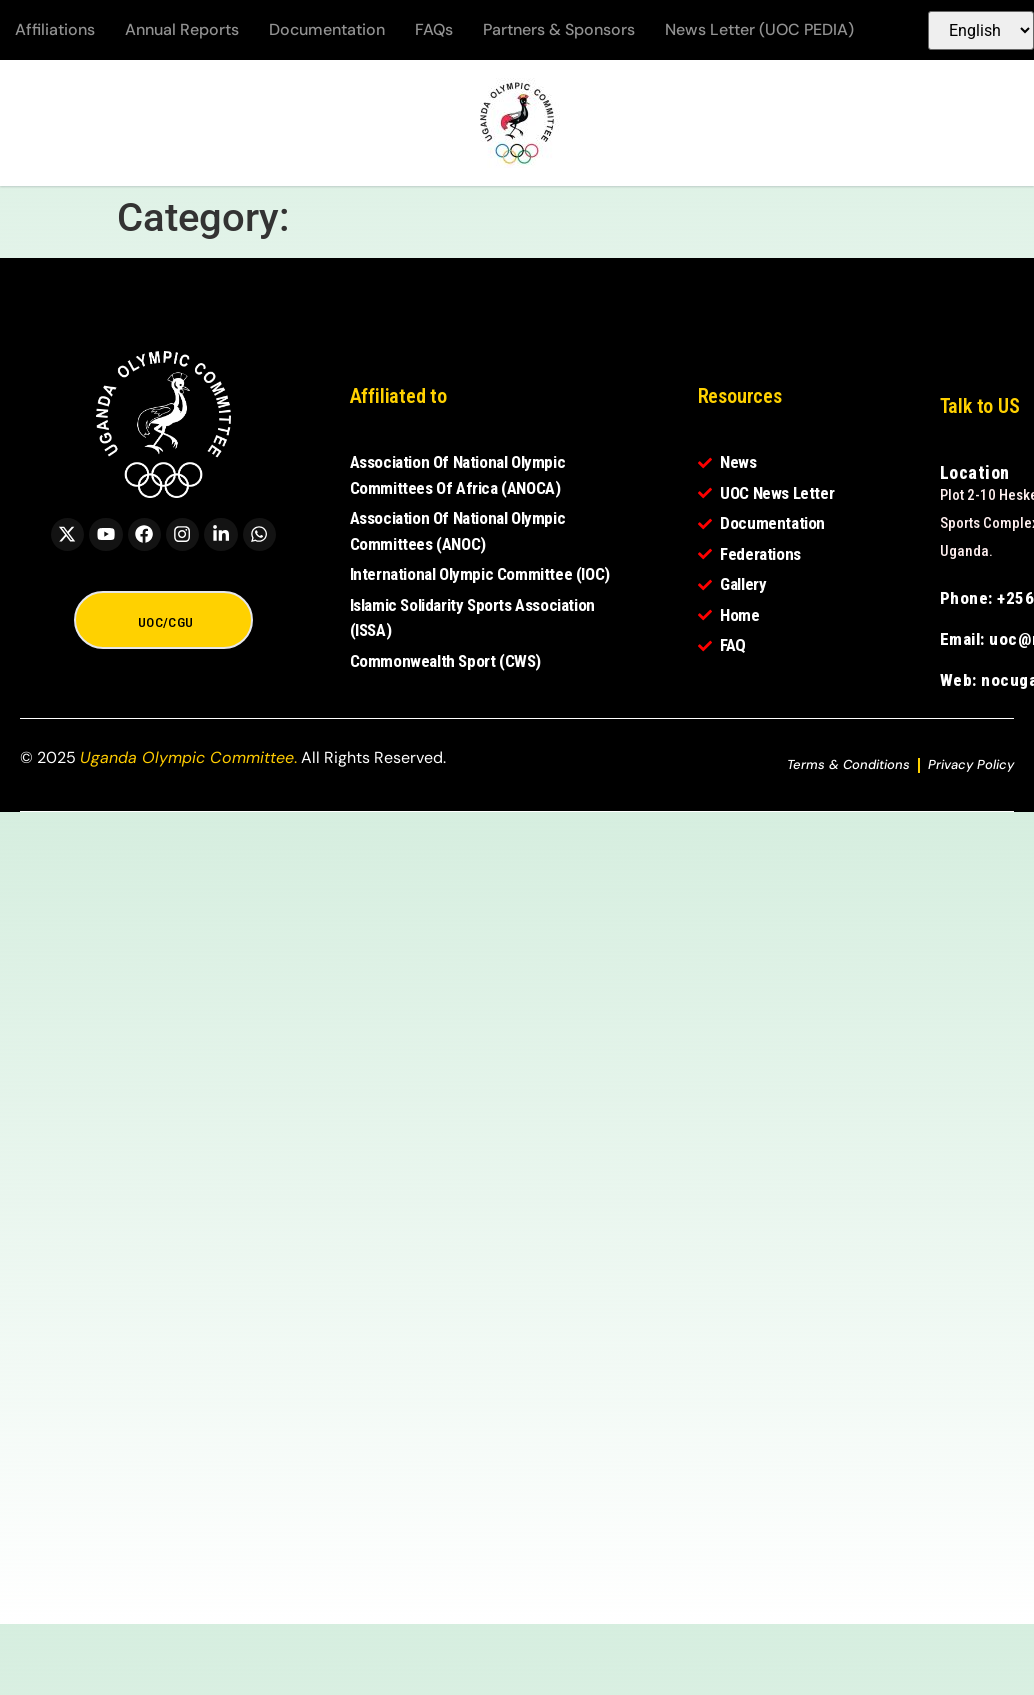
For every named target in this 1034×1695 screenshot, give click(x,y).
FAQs (434, 29)
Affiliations (55, 29)
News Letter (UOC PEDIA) (759, 29)
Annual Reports (182, 29)
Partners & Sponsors (559, 29)
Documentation (327, 29)
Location (975, 472)
